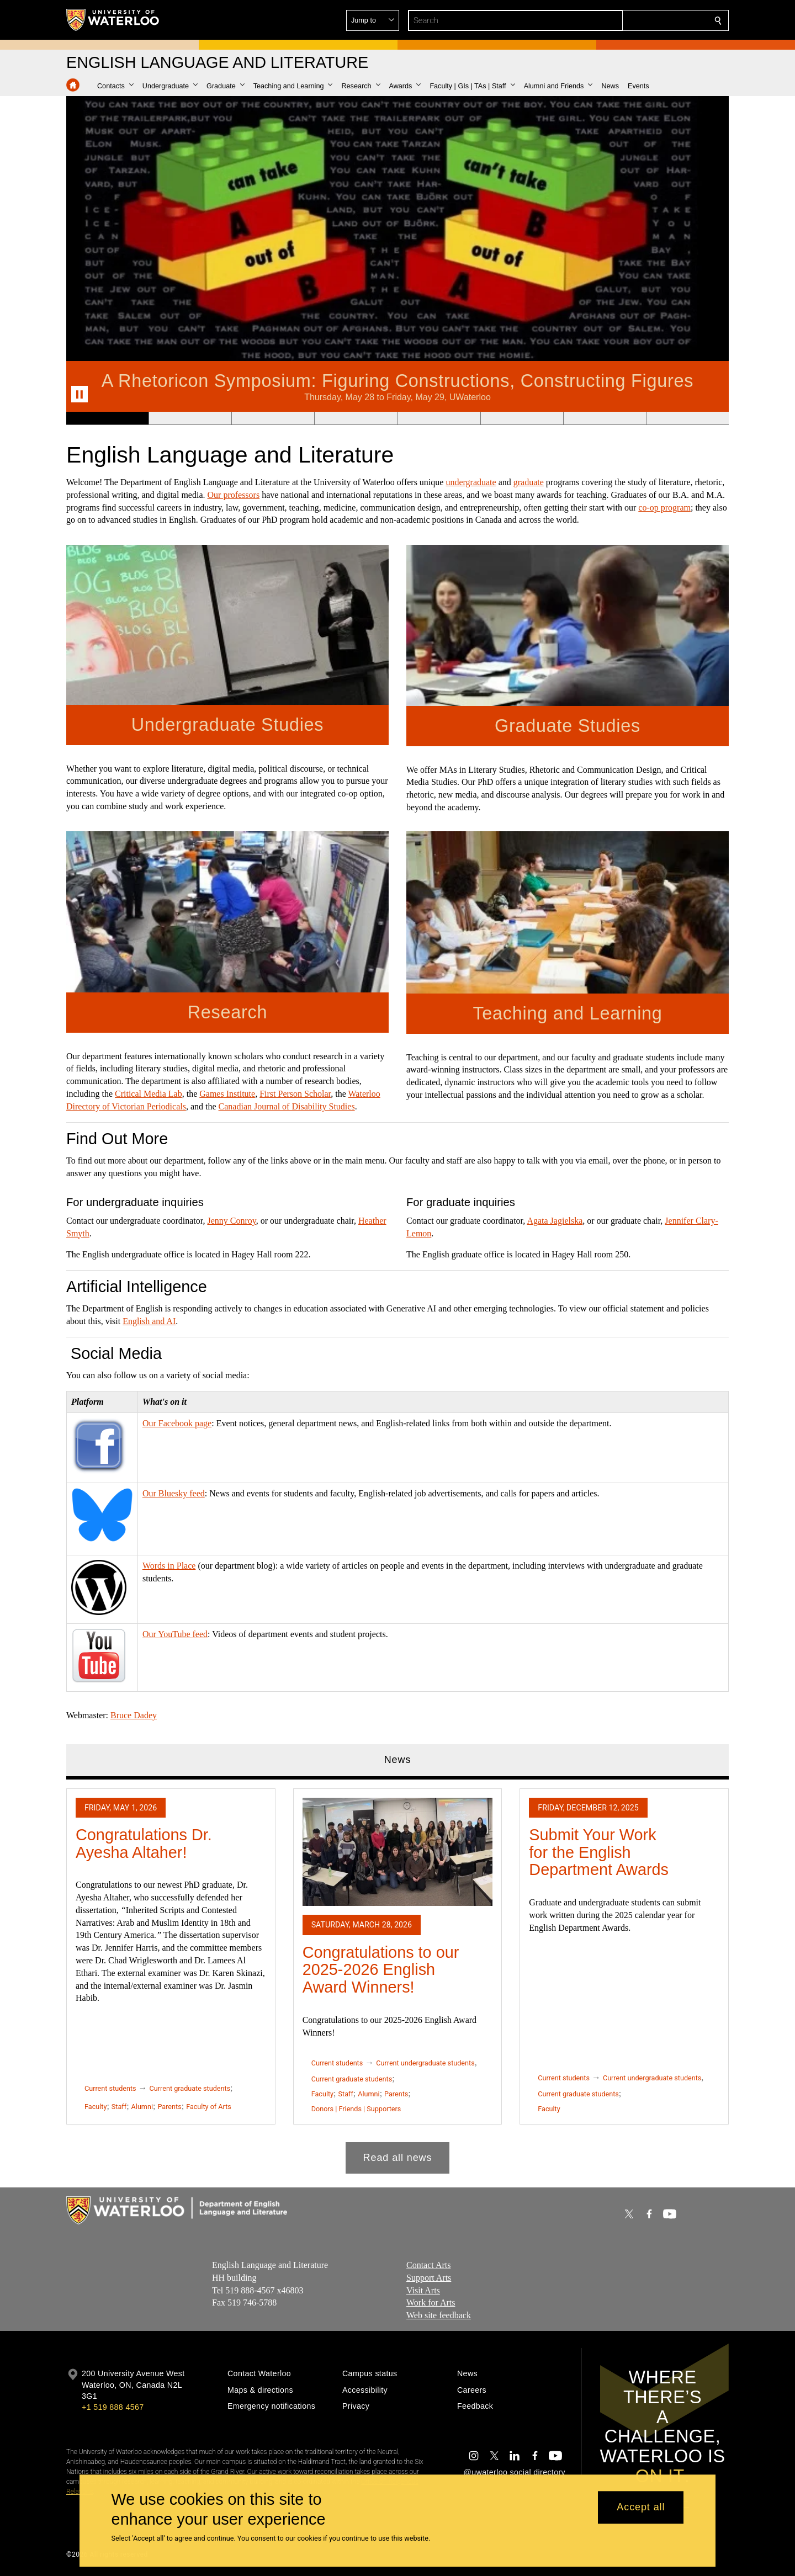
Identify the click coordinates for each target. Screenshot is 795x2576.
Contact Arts (428, 2265)
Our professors (234, 495)
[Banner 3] (272, 418)
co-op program (664, 507)
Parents (169, 2106)
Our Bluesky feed (173, 1493)
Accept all (641, 2507)
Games (211, 1093)
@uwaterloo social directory (514, 2472)
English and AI (149, 1321)
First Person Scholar (295, 1093)
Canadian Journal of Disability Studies (287, 1106)
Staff (119, 2106)
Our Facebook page (176, 1423)
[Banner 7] (604, 418)
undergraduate (471, 482)
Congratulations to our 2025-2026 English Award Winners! (381, 1969)
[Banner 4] (355, 418)
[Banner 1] (107, 418)
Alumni (142, 2106)
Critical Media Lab (148, 1093)
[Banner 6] (521, 418)
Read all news (397, 2157)
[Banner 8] (687, 418)
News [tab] (397, 1759)
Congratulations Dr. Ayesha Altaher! (144, 1843)
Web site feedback (438, 2315)
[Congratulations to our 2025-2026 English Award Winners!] (398, 1852)
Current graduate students (190, 2088)
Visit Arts (423, 2290)
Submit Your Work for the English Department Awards (599, 1852)
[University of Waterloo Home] (113, 20)
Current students (110, 2088)
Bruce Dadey (133, 1715)
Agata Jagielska (554, 1220)
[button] (638, 20)
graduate (528, 482)
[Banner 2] (190, 418)
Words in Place (168, 1565)
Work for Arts (430, 2303)
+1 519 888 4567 (113, 2407)
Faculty (95, 2106)
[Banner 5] (439, 418)
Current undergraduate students (425, 2063)
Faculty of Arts (208, 2106)
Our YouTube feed (175, 1634)
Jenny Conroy (231, 1220)
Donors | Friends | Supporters (356, 2109)
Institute (239, 1093)
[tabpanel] (397, 1977)
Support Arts (428, 2277)
